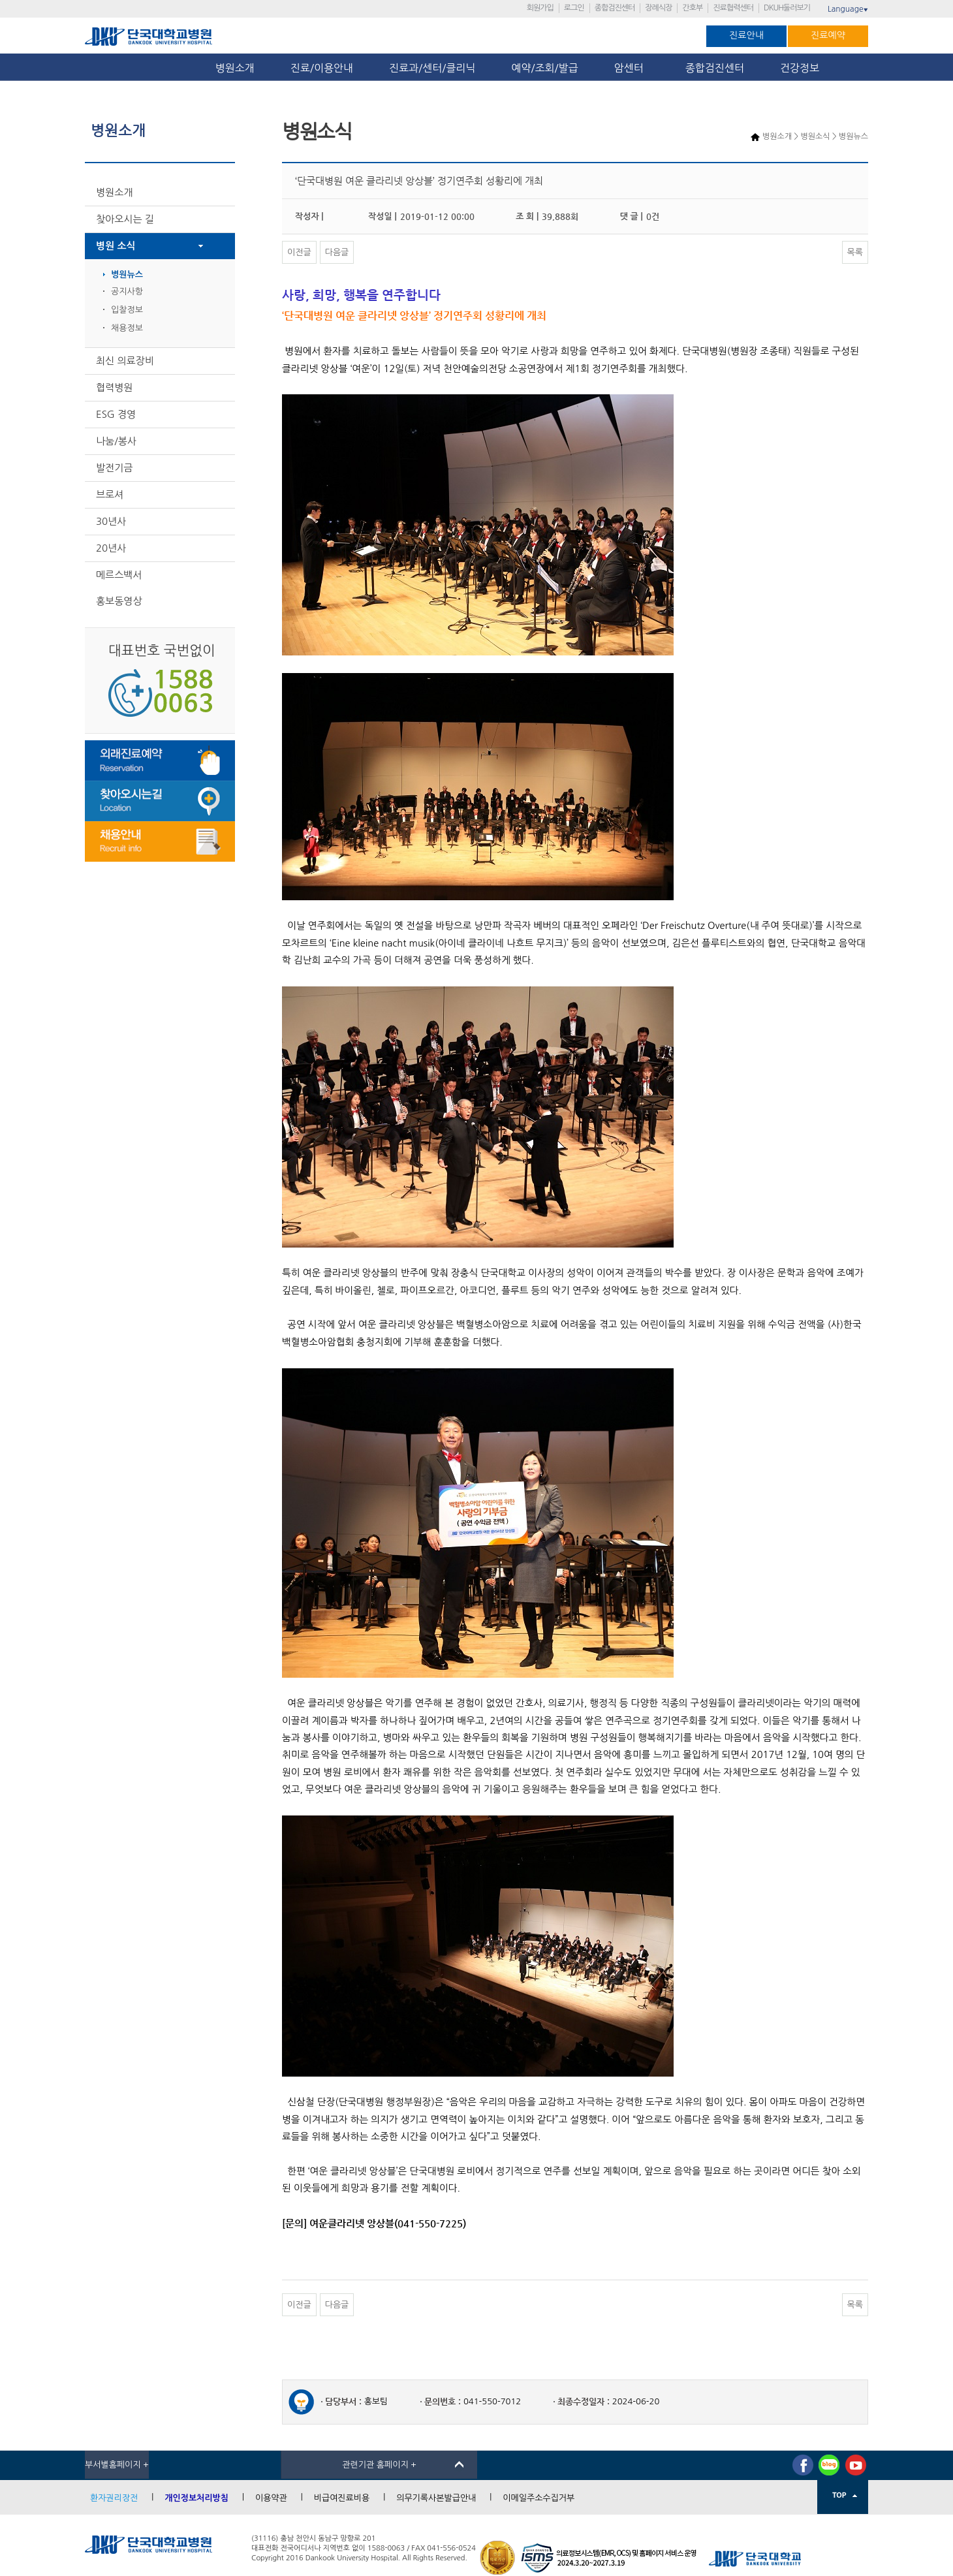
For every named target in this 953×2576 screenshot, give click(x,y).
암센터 (631, 68)
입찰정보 (127, 310)
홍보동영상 (119, 601)
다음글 (337, 252)
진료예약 (828, 35)
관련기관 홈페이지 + (379, 2464)
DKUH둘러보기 (787, 8)
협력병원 (114, 387)
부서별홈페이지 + (117, 2464)
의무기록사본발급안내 (436, 2498)
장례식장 (658, 8)
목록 (855, 252)
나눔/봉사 (116, 441)
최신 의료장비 (125, 361)
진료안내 (746, 35)
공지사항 (127, 291)
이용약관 (271, 2498)
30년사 (111, 521)
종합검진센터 (615, 8)
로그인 (574, 8)
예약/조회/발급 (544, 68)
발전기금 (114, 468)
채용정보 (127, 328)
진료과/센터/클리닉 (432, 68)
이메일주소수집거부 (538, 2498)
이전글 (299, 252)
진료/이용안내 (321, 68)
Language (848, 9)
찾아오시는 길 (125, 219)
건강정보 (799, 68)
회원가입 (540, 8)
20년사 (111, 548)
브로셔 (109, 494)
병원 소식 (116, 246)
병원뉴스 (127, 274)
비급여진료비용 (342, 2498)
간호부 (692, 8)
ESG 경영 (116, 414)
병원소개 (235, 68)
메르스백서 (119, 575)
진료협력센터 (733, 8)
